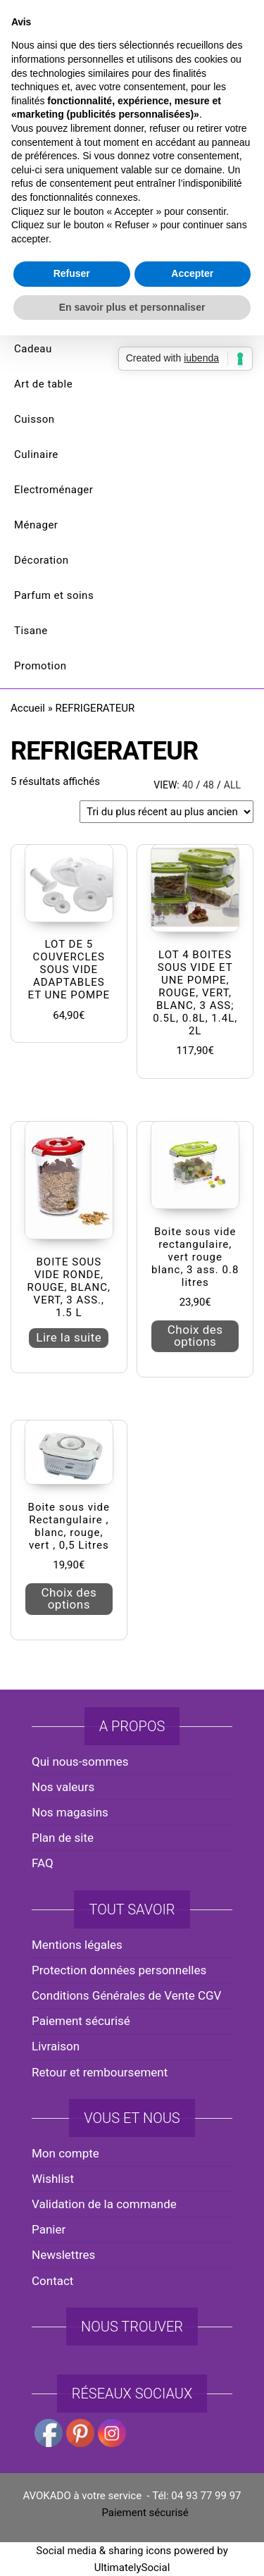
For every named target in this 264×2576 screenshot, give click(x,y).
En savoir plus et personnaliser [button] (132, 1427)
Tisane (31, 630)
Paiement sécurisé (81, 2021)
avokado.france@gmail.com (135, 29)
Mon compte (65, 2153)
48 (208, 785)
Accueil (28, 708)
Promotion (40, 666)
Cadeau (33, 348)
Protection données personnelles (119, 1970)
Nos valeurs (63, 1787)
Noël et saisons (53, 313)
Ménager (36, 525)
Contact (52, 2281)
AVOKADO (132, 130)
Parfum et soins (54, 595)
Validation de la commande (104, 2204)
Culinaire (36, 454)
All (232, 785)
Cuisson (34, 419)
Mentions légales (77, 1945)
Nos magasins (70, 1812)
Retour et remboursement (100, 2072)
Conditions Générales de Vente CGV (126, 1995)
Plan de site (63, 1838)
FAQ (43, 1863)
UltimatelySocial (132, 2567)
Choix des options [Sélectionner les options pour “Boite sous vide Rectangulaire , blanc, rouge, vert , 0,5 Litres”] (68, 1598)
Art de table (43, 384)
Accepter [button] (192, 1393)
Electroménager (53, 489)
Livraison (56, 2046)
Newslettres (63, 2255)
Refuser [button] (72, 1393)
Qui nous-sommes (80, 1761)
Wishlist (53, 2179)
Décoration (41, 560)
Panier (48, 2229)
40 (188, 785)
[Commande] (166, 811)
